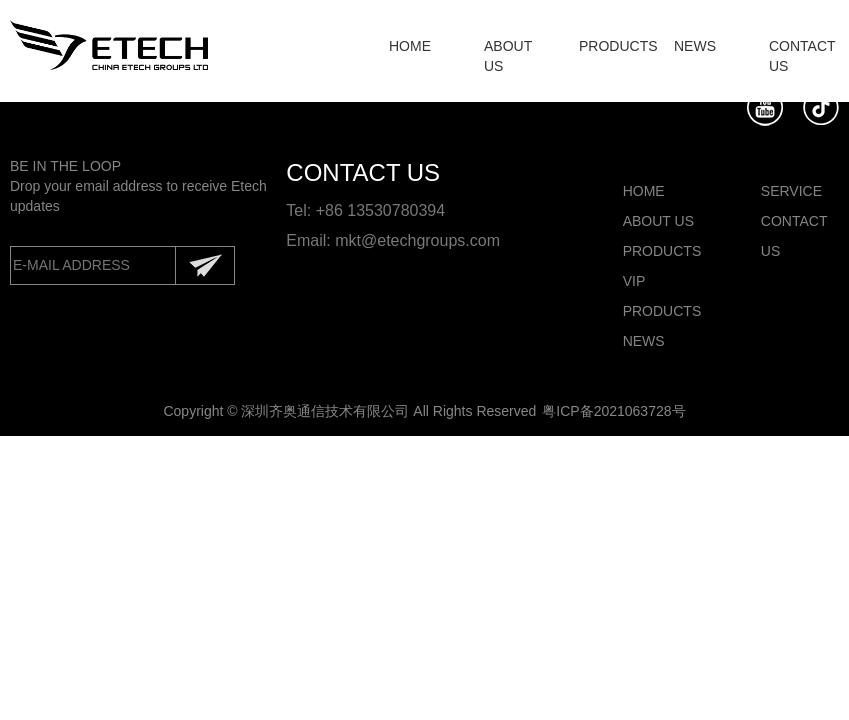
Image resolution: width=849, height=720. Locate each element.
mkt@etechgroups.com (417, 240)
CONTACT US (794, 236)
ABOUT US (658, 221)
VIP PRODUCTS (662, 296)
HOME (410, 46)
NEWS (695, 46)
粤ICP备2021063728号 (613, 411)
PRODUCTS (618, 46)
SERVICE (791, 191)
